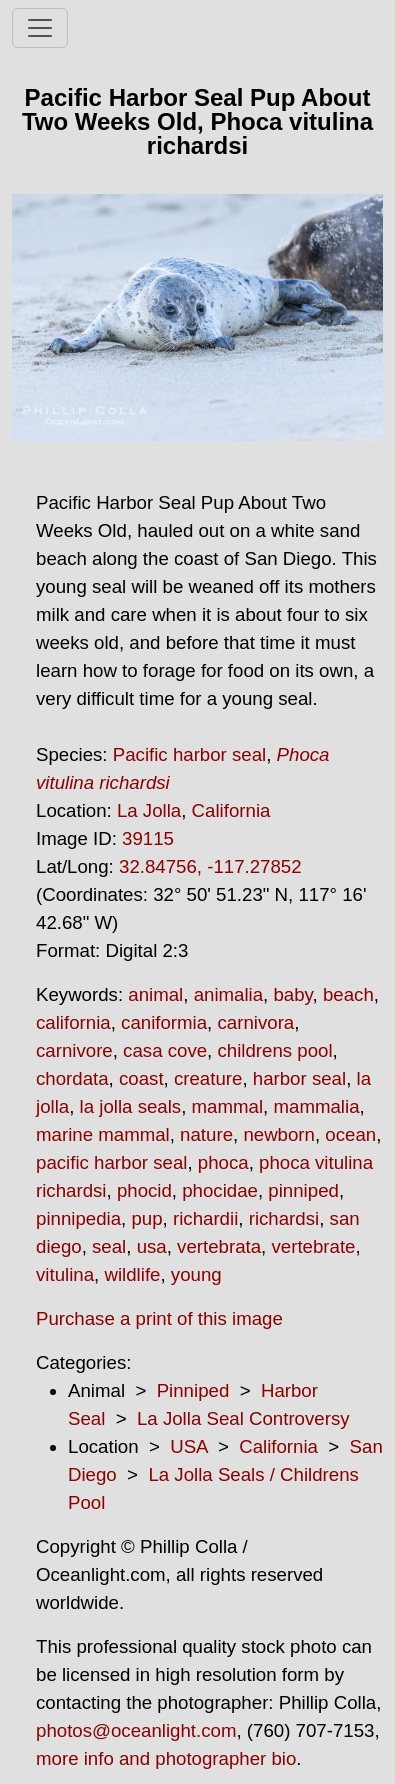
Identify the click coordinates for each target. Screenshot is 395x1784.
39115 (148, 838)
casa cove (165, 1050)
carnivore (74, 1050)
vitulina (65, 1274)
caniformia (164, 1022)
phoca (223, 1162)
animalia (228, 994)
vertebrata (219, 1246)
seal (109, 1246)
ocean (350, 1134)
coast (141, 1078)
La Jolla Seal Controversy (243, 1418)
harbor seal (299, 1078)
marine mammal (103, 1134)
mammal (228, 1106)
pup (146, 1218)
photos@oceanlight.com (136, 1730)
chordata (72, 1078)
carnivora (255, 1022)
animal (155, 994)
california (73, 1022)
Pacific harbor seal (189, 754)
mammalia (316, 1106)
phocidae (220, 1190)
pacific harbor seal (111, 1162)
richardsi (284, 1218)
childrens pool (274, 1050)
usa (152, 1246)
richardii (205, 1218)
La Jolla (149, 810)
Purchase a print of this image (159, 1318)
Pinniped (193, 1390)
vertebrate (313, 1246)
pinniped (303, 1190)
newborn (279, 1134)
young (196, 1274)
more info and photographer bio (166, 1758)
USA (188, 1446)
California (231, 810)
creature (208, 1078)
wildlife (132, 1274)
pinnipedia (78, 1218)
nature (206, 1134)
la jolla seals (131, 1106)
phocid (144, 1190)
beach (348, 994)
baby (292, 994)
